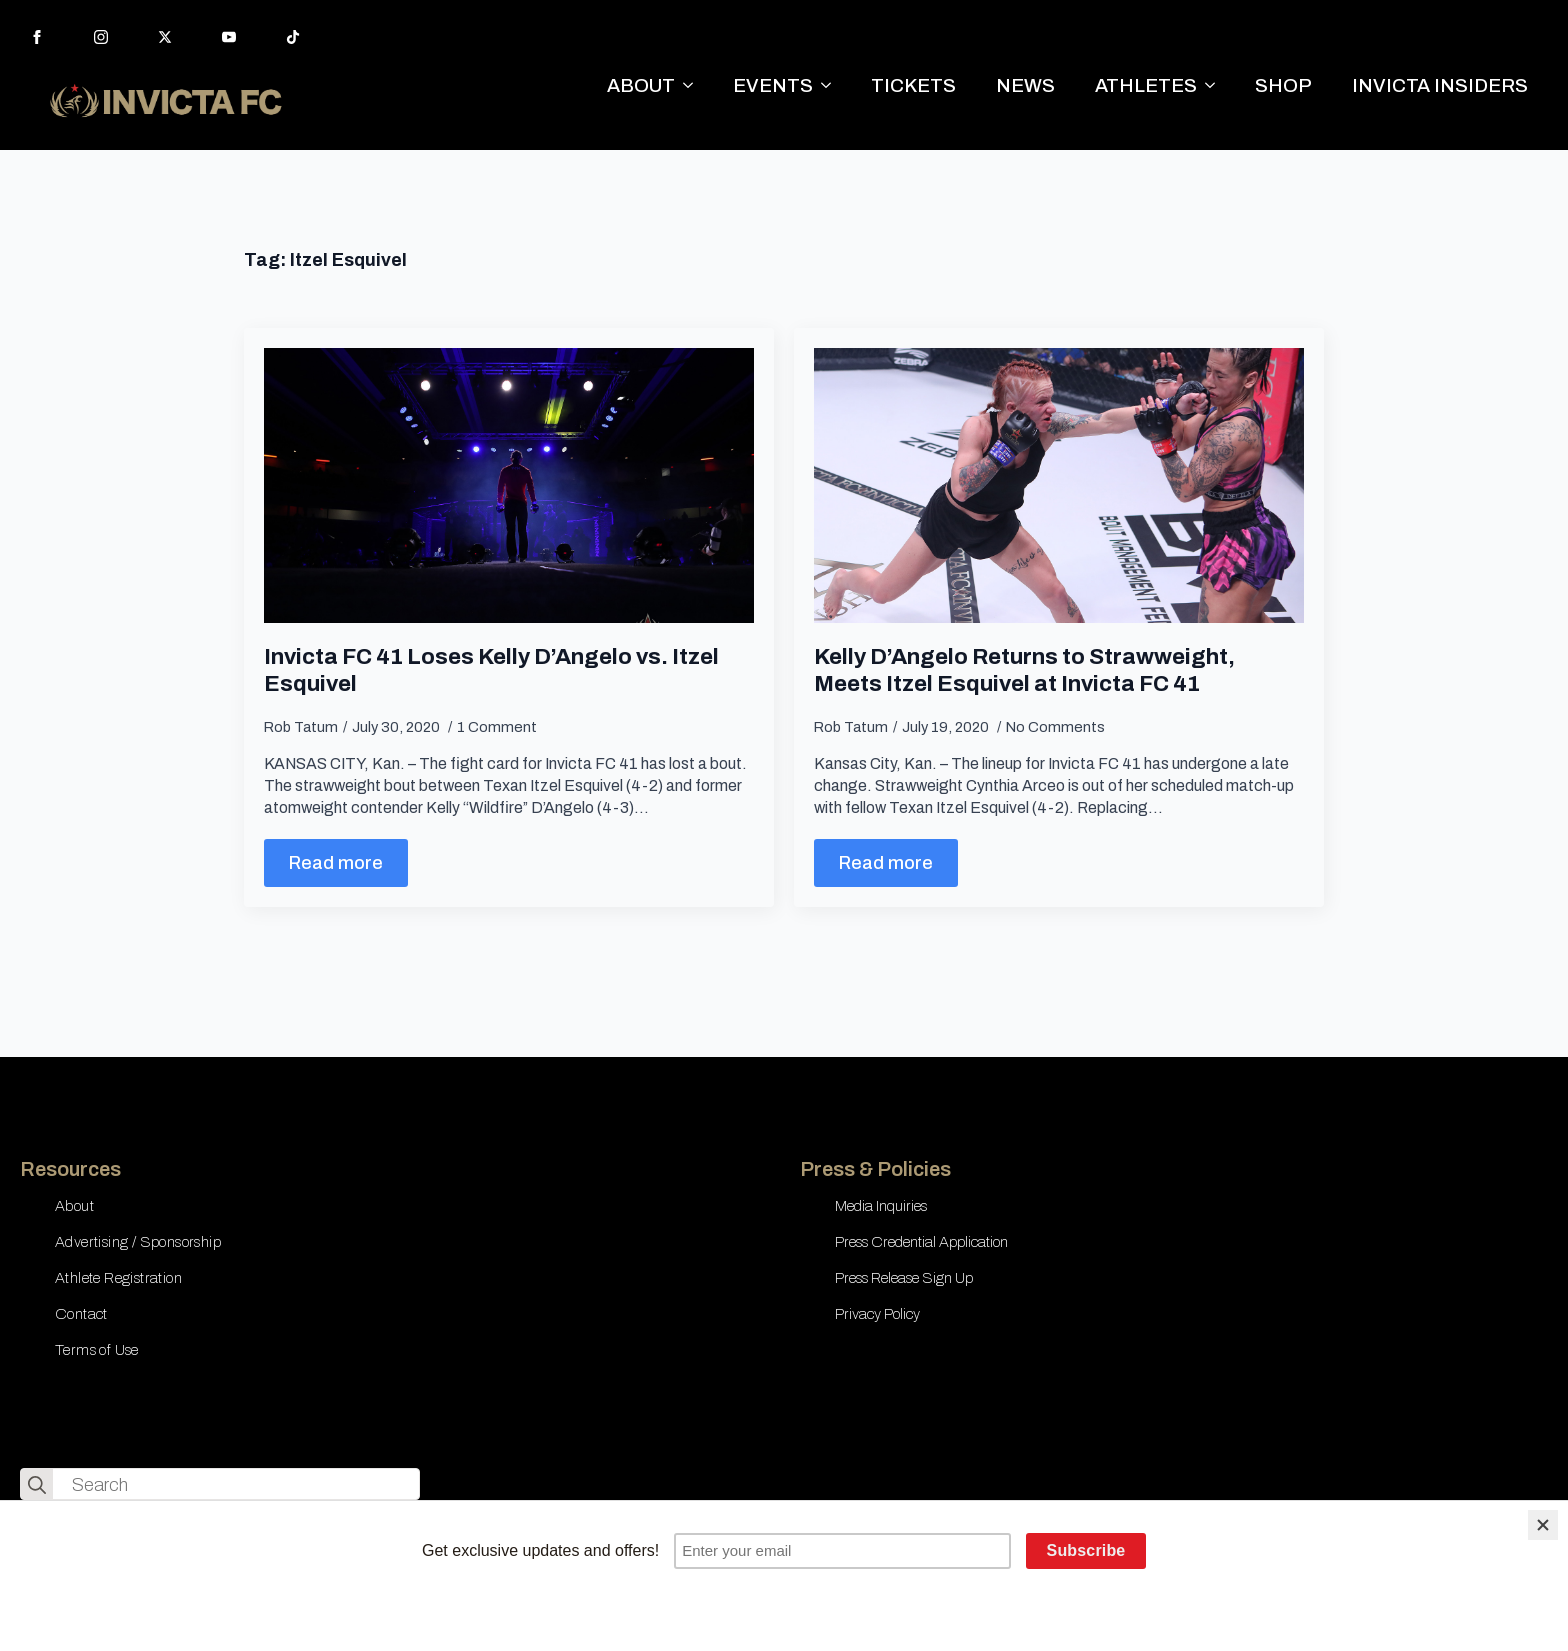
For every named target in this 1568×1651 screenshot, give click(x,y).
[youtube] (229, 37)
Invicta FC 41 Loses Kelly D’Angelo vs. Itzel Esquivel (491, 670)
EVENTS (773, 85)
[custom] (293, 37)
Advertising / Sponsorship (138, 1242)
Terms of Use (97, 1350)
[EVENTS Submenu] (832, 85)
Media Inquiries (881, 1206)
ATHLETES (1146, 85)
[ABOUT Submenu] (694, 85)
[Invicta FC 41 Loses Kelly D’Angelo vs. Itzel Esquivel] (509, 486)
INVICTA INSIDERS (1440, 85)
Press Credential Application (921, 1242)
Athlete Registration (118, 1278)
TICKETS (913, 85)
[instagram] (101, 37)
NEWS (1025, 85)
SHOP (1283, 85)
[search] (37, 1485)
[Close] (1543, 1525)
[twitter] (165, 37)
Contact (81, 1314)
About (74, 1206)
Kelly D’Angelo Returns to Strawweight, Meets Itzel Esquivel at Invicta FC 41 (1024, 670)
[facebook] (37, 37)
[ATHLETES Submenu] (1216, 85)
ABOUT (641, 85)
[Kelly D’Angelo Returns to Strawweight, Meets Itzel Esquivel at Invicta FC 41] (1059, 486)
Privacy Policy (877, 1314)
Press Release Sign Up (904, 1278)
